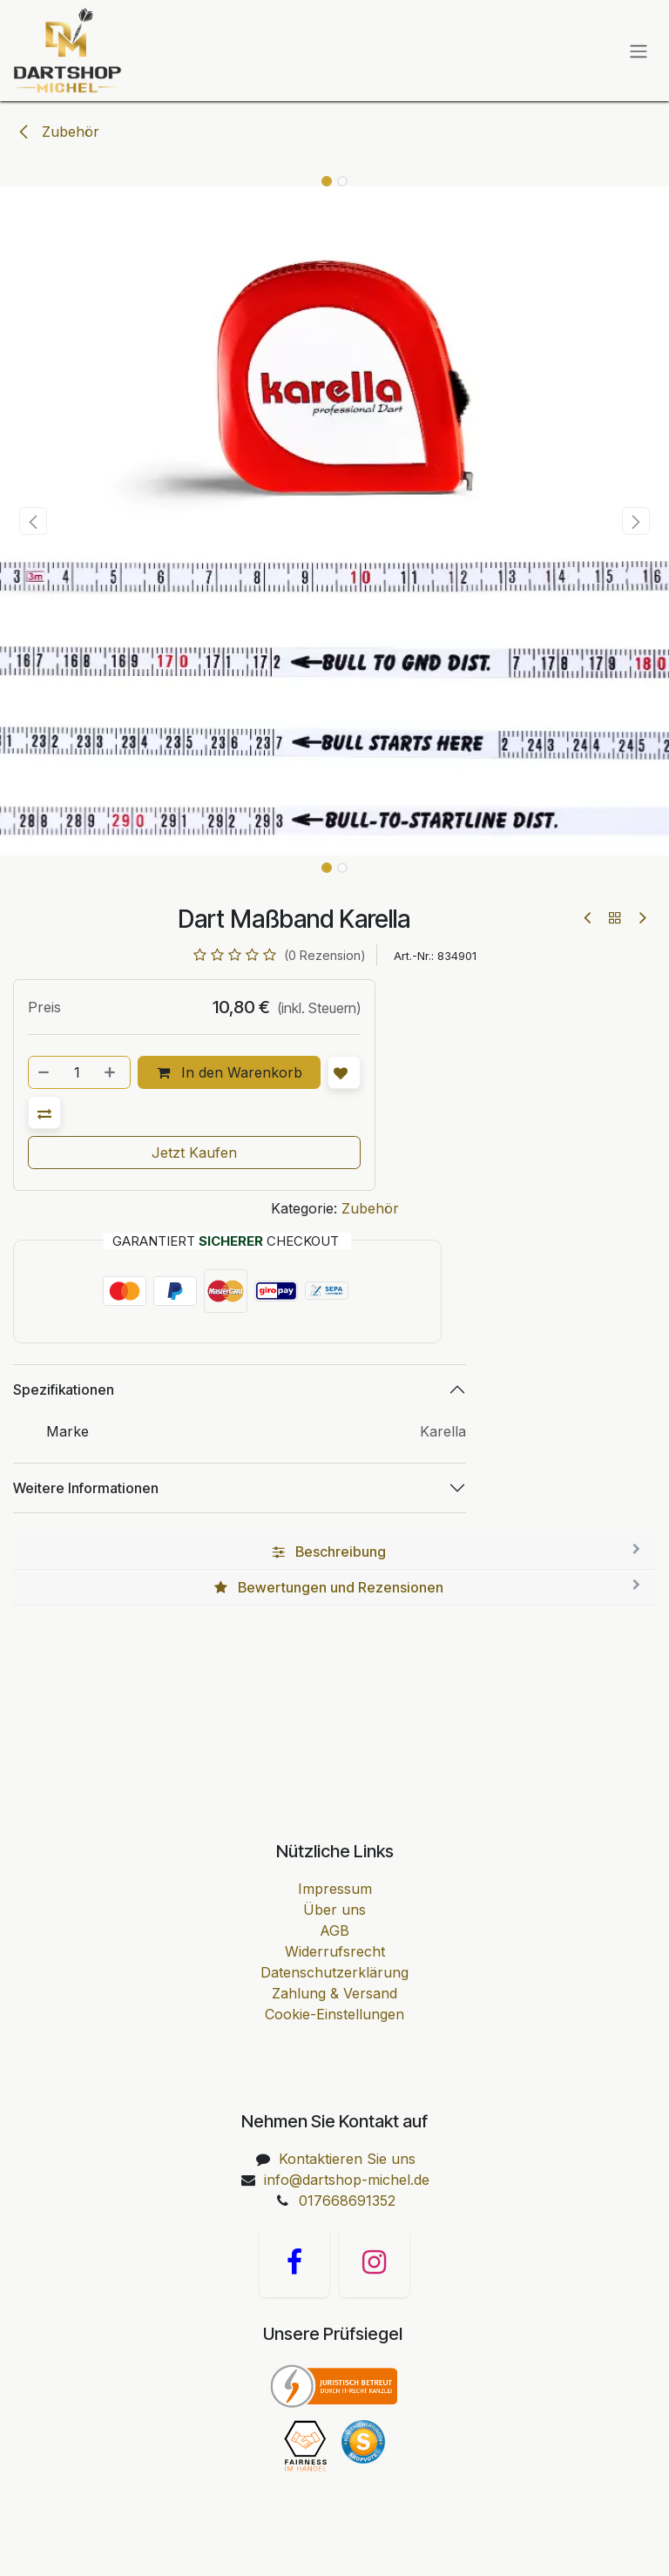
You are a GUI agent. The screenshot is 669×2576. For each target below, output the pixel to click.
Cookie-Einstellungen (334, 2014)
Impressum (335, 1888)
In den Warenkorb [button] (229, 1072)
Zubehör (58, 131)
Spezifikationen (63, 1389)
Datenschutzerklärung (334, 1972)
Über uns (334, 1909)
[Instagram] (374, 2262)
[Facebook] (294, 2262)
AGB (334, 1930)
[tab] (334, 1552)
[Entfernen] (44, 1072)
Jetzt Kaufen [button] (194, 1152)
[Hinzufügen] (111, 1072)
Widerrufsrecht (335, 1951)
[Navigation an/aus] (638, 50)
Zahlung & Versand (334, 1993)
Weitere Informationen (86, 1488)
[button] (33, 521)
